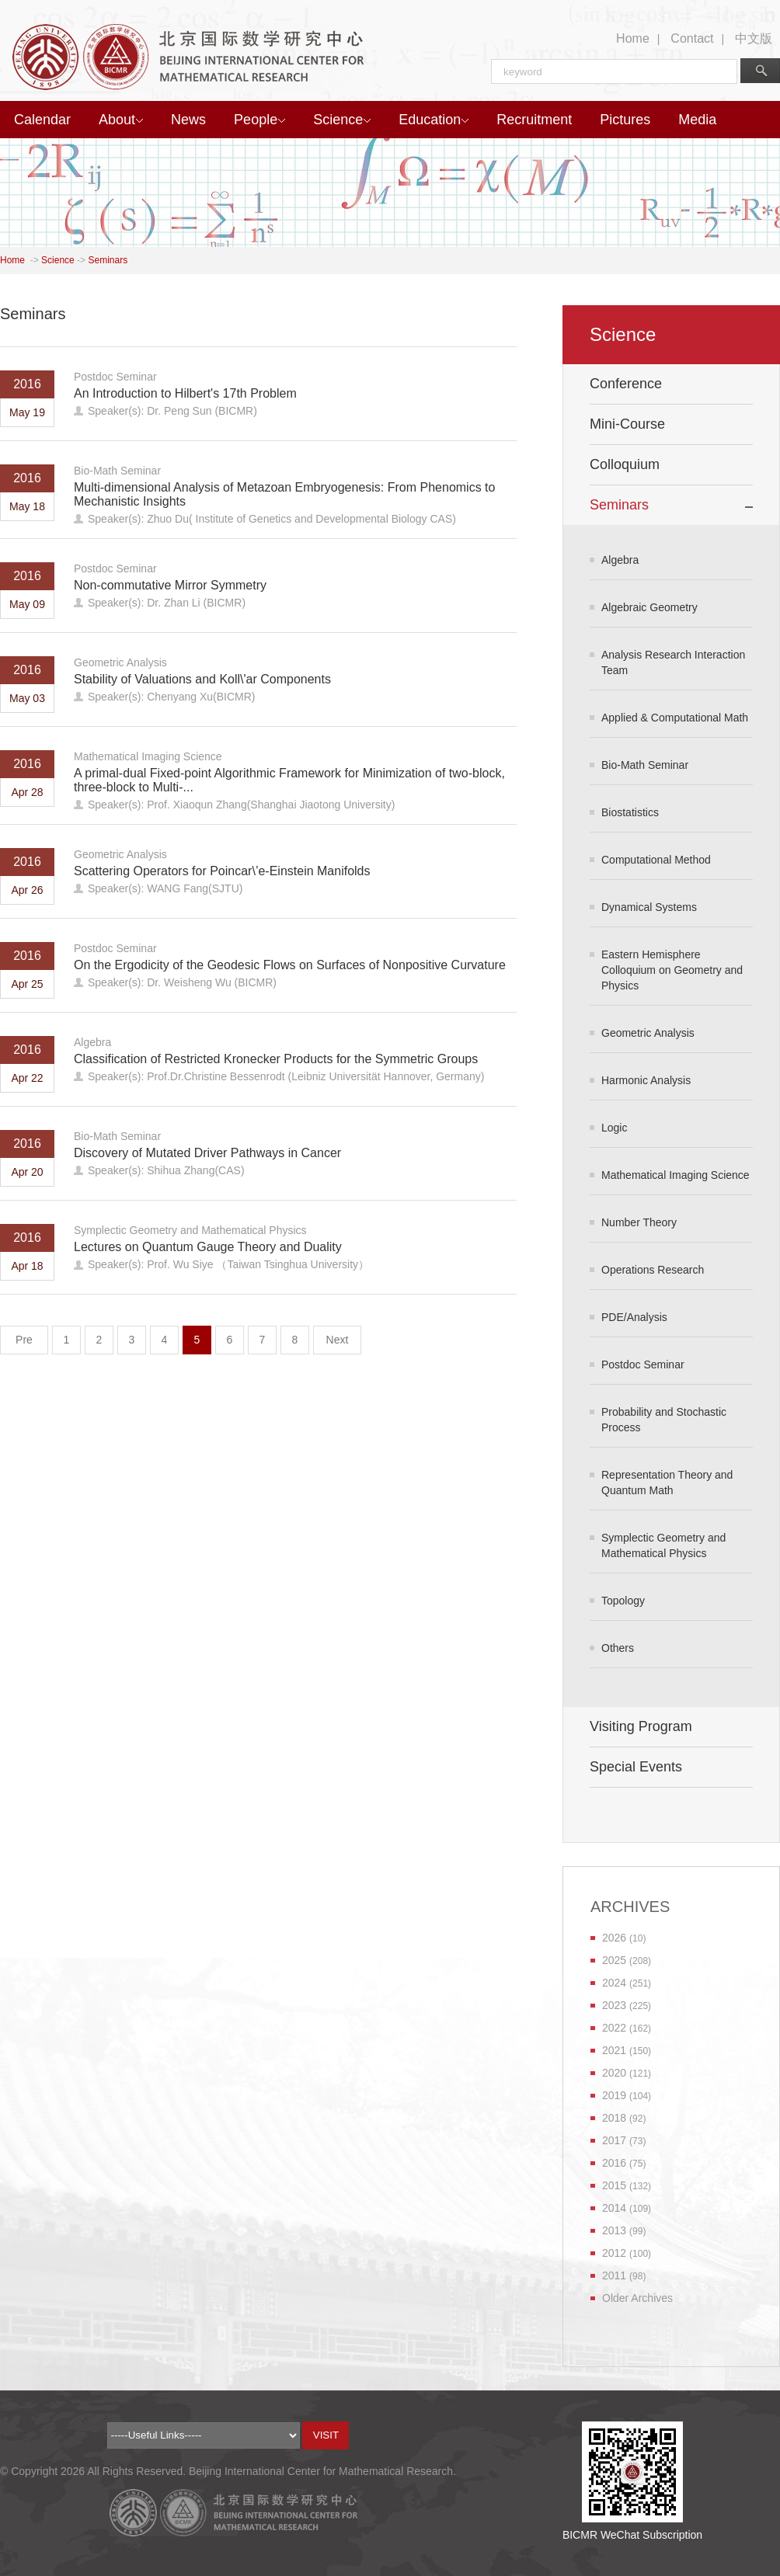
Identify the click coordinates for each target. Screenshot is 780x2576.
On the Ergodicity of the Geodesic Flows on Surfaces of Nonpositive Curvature (290, 965)
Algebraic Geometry (649, 607)
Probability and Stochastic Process (663, 1420)
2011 (614, 2275)
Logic (614, 1127)
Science (342, 119)
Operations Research (652, 1270)
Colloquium (625, 464)
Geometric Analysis (120, 662)
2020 (614, 2073)
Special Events (636, 1767)
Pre (24, 1339)
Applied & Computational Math (674, 717)
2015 (614, 2185)
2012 (614, 2253)
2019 (614, 2095)
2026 (614, 1937)
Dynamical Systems (649, 907)
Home (632, 38)
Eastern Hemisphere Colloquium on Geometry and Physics (672, 970)
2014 (614, 2208)
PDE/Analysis (634, 1317)
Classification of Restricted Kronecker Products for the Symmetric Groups (276, 1059)
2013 (614, 2230)
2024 (614, 1982)
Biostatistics (630, 812)
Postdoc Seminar (115, 376)
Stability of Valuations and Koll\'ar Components (202, 679)
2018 (614, 2118)
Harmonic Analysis (646, 1080)
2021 (614, 2050)
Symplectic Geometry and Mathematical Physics (190, 1230)
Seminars (107, 260)
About (121, 119)
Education (433, 119)
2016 (614, 2163)
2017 (614, 2140)
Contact (691, 38)
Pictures (625, 119)
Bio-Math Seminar (117, 470)
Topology (623, 1600)
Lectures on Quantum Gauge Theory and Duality (208, 1246)
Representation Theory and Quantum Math (667, 1483)
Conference (626, 383)
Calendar (42, 119)
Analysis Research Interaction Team (673, 662)
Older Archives (637, 2298)
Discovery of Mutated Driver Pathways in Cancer (207, 1152)
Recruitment (534, 119)
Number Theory (639, 1222)
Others (617, 1648)
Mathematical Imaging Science (148, 756)
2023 (614, 2005)
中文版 (753, 38)
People (259, 119)
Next (337, 1339)
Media (697, 119)
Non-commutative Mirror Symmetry (170, 585)
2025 (614, 1960)
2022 (614, 2028)
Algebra (92, 1042)
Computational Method (656, 859)
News (188, 119)
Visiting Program (641, 1726)
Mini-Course (627, 424)
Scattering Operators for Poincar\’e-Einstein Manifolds (222, 871)
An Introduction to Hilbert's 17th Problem (185, 393)
